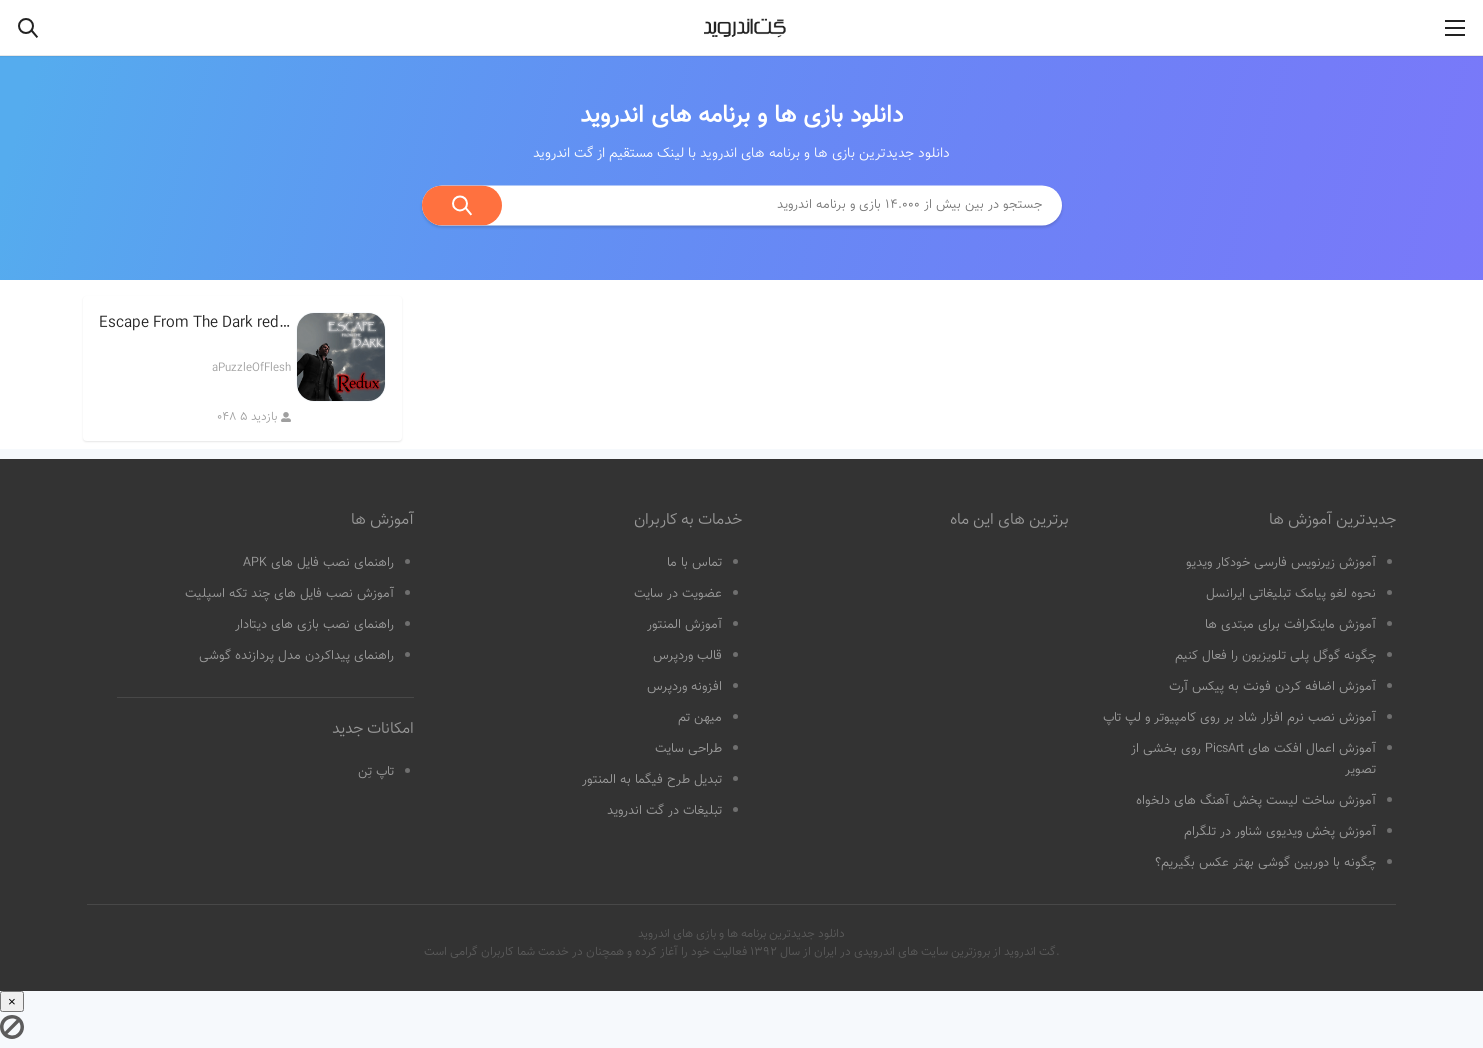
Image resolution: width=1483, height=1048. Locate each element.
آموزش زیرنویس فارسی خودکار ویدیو (1281, 563)
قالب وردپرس (687, 656)
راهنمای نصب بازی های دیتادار (314, 625)
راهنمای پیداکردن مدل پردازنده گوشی (296, 656)
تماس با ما (694, 563)
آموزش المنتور (684, 625)
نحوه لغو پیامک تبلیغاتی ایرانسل (1291, 594)
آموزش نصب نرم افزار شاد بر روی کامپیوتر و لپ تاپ (1239, 718)
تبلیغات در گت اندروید (664, 811)
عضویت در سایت (678, 594)
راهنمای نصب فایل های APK (318, 563)
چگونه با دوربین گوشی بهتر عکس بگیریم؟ (1265, 863)
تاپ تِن (376, 772)
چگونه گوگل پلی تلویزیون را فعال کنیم (1275, 656)
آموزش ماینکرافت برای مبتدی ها (1290, 625)
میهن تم (700, 718)
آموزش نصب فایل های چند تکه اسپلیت (289, 594)
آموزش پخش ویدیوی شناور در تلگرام (1280, 832)
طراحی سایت (688, 749)
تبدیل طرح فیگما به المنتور (652, 780)
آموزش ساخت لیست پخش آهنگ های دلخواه (1256, 801)
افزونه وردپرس (684, 687)
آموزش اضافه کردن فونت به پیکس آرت (1272, 687)
